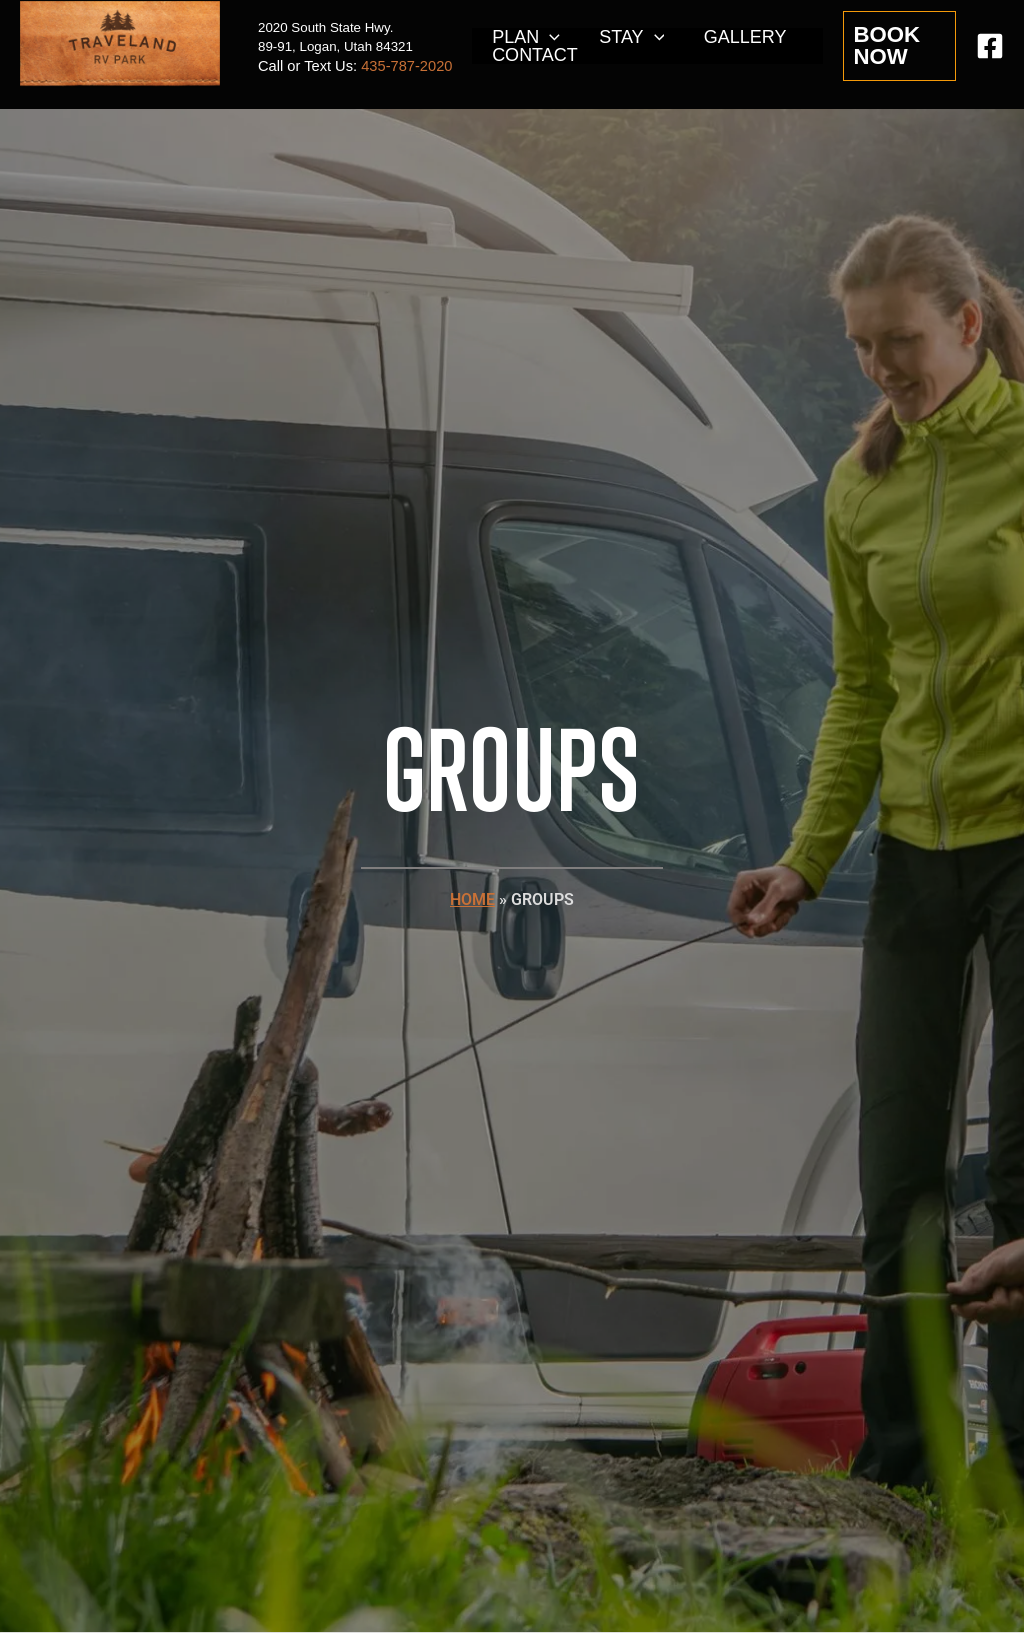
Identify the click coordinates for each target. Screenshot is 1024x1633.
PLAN (524, 37)
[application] (548, 37)
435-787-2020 (406, 66)
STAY (626, 37)
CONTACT (533, 55)
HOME (472, 899)
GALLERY (736, 37)
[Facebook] (990, 46)
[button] (898, 46)
